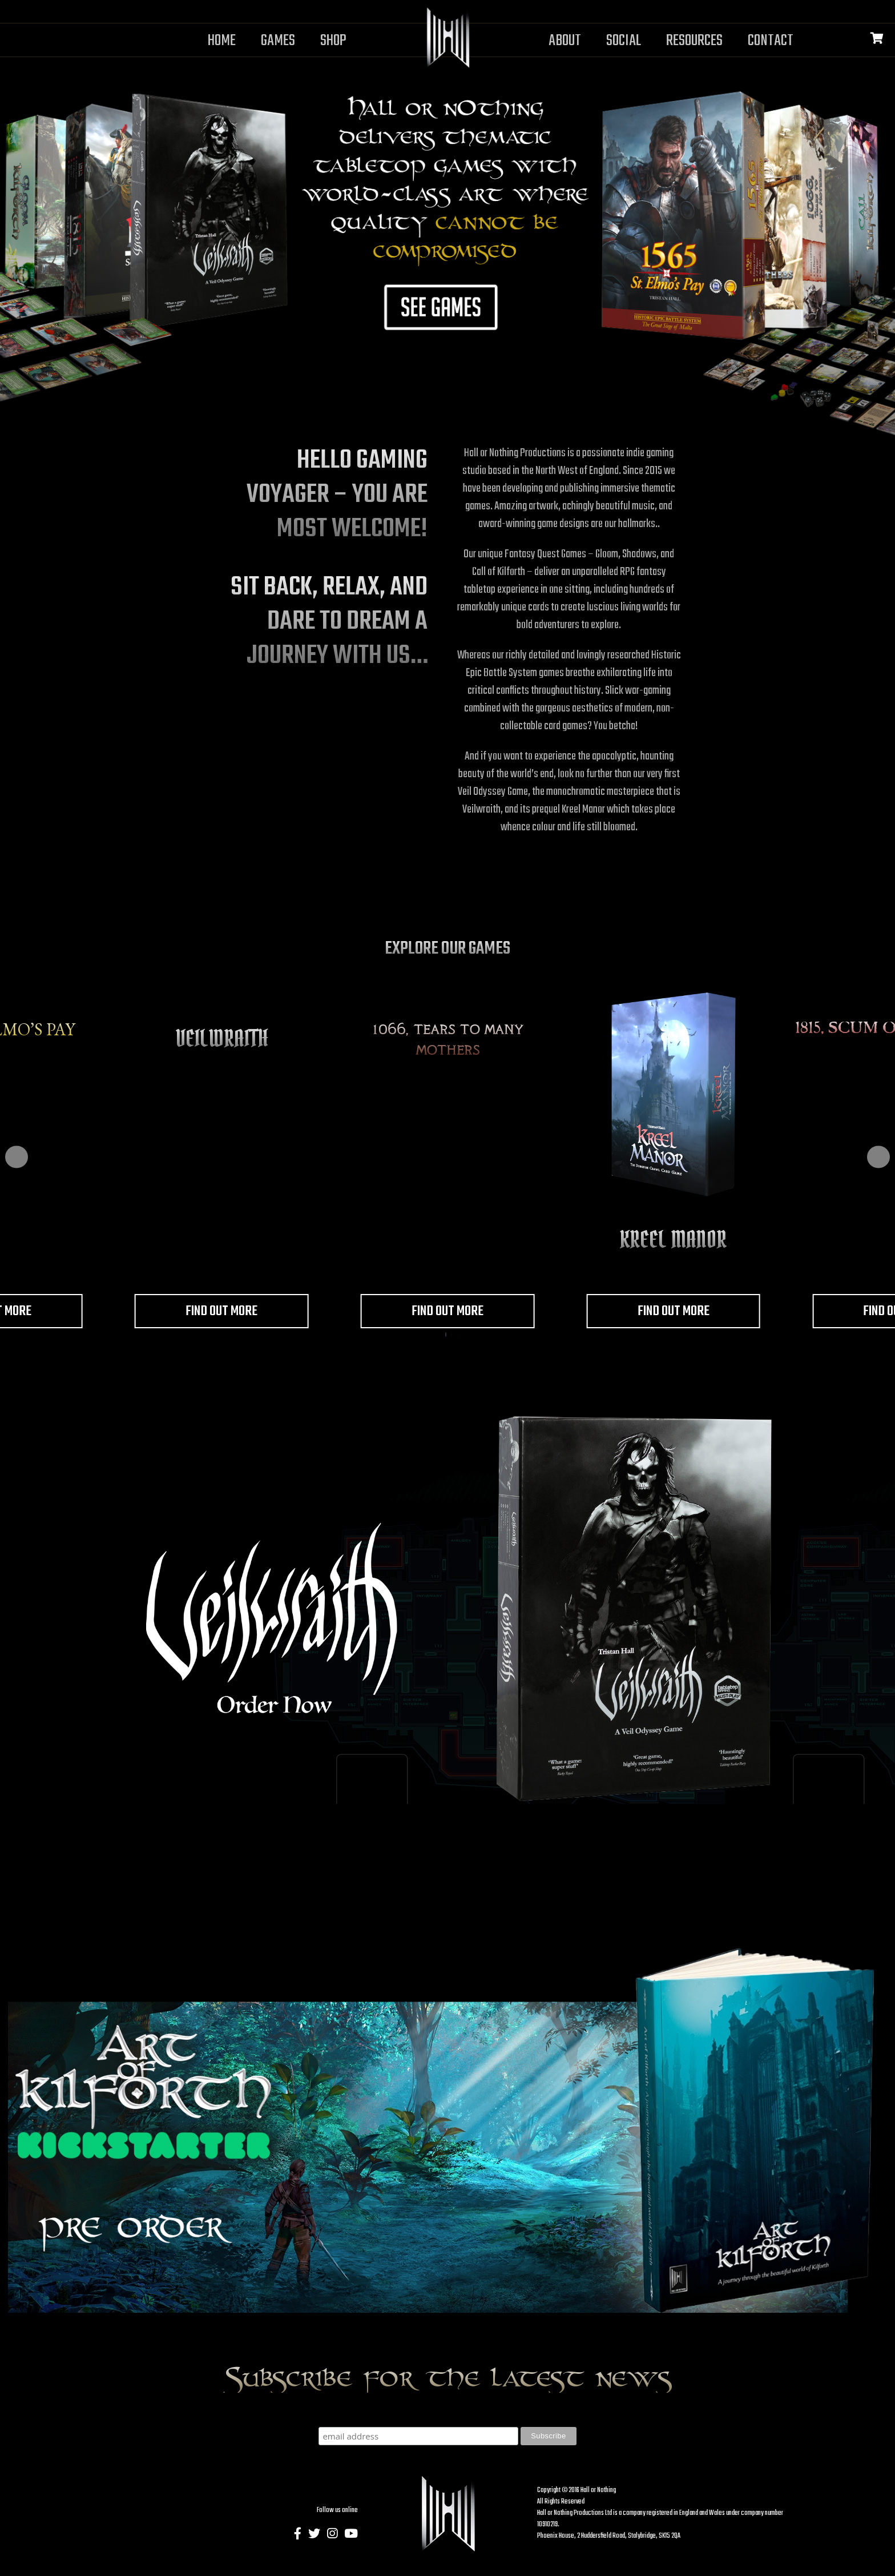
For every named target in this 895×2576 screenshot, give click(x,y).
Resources (694, 41)
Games (278, 41)
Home (222, 41)
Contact (770, 41)
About (565, 41)
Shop (333, 41)
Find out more (221, 1312)
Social (623, 41)
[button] (16, 1157)
